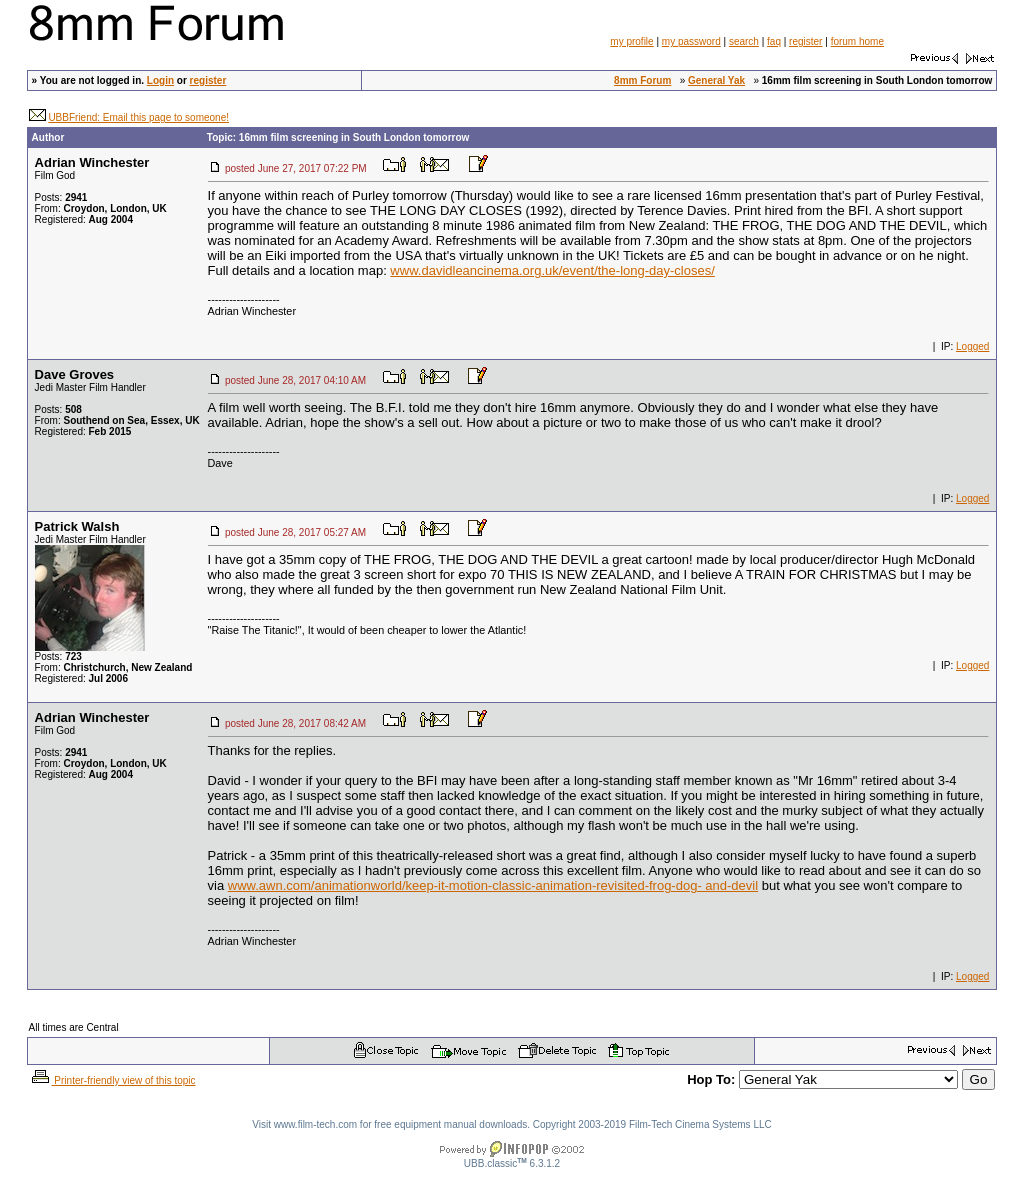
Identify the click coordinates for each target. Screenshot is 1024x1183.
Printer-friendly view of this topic (112, 1080)
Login (160, 80)
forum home (857, 41)
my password (691, 41)
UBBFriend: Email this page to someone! (138, 117)
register (805, 41)
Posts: (61, 197)
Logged (972, 346)
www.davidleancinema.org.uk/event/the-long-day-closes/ (552, 270)
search (744, 41)
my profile (631, 41)
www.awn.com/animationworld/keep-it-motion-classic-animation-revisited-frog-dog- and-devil (493, 885)
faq (774, 41)
